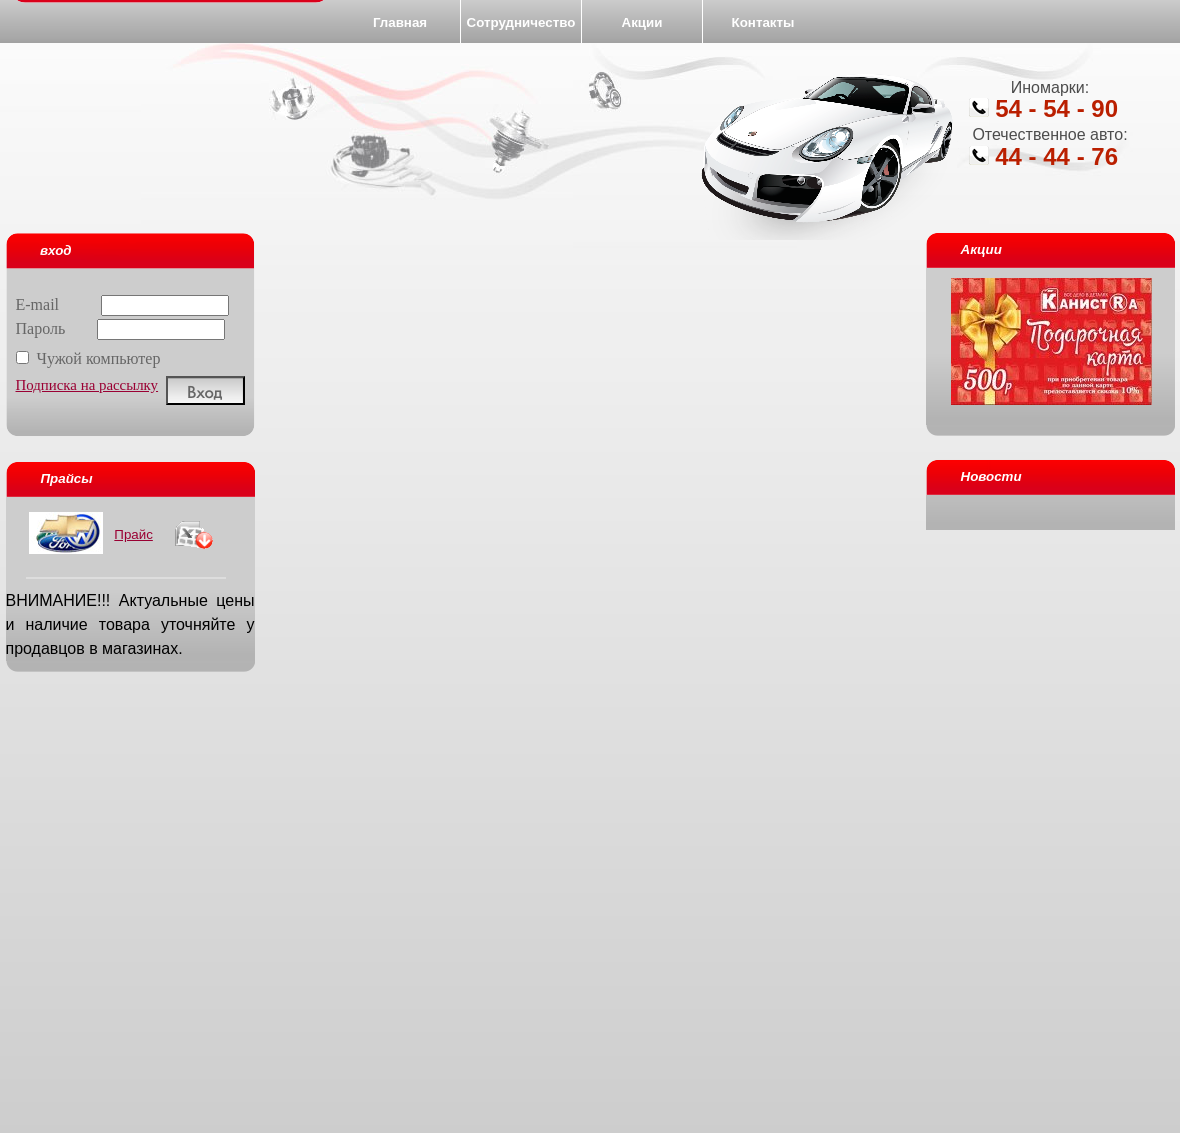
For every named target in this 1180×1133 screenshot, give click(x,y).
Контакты (763, 22)
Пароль (121, 328)
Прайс (133, 534)
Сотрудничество (521, 22)
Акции (642, 22)
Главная (400, 22)
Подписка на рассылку (87, 385)
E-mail (123, 304)
